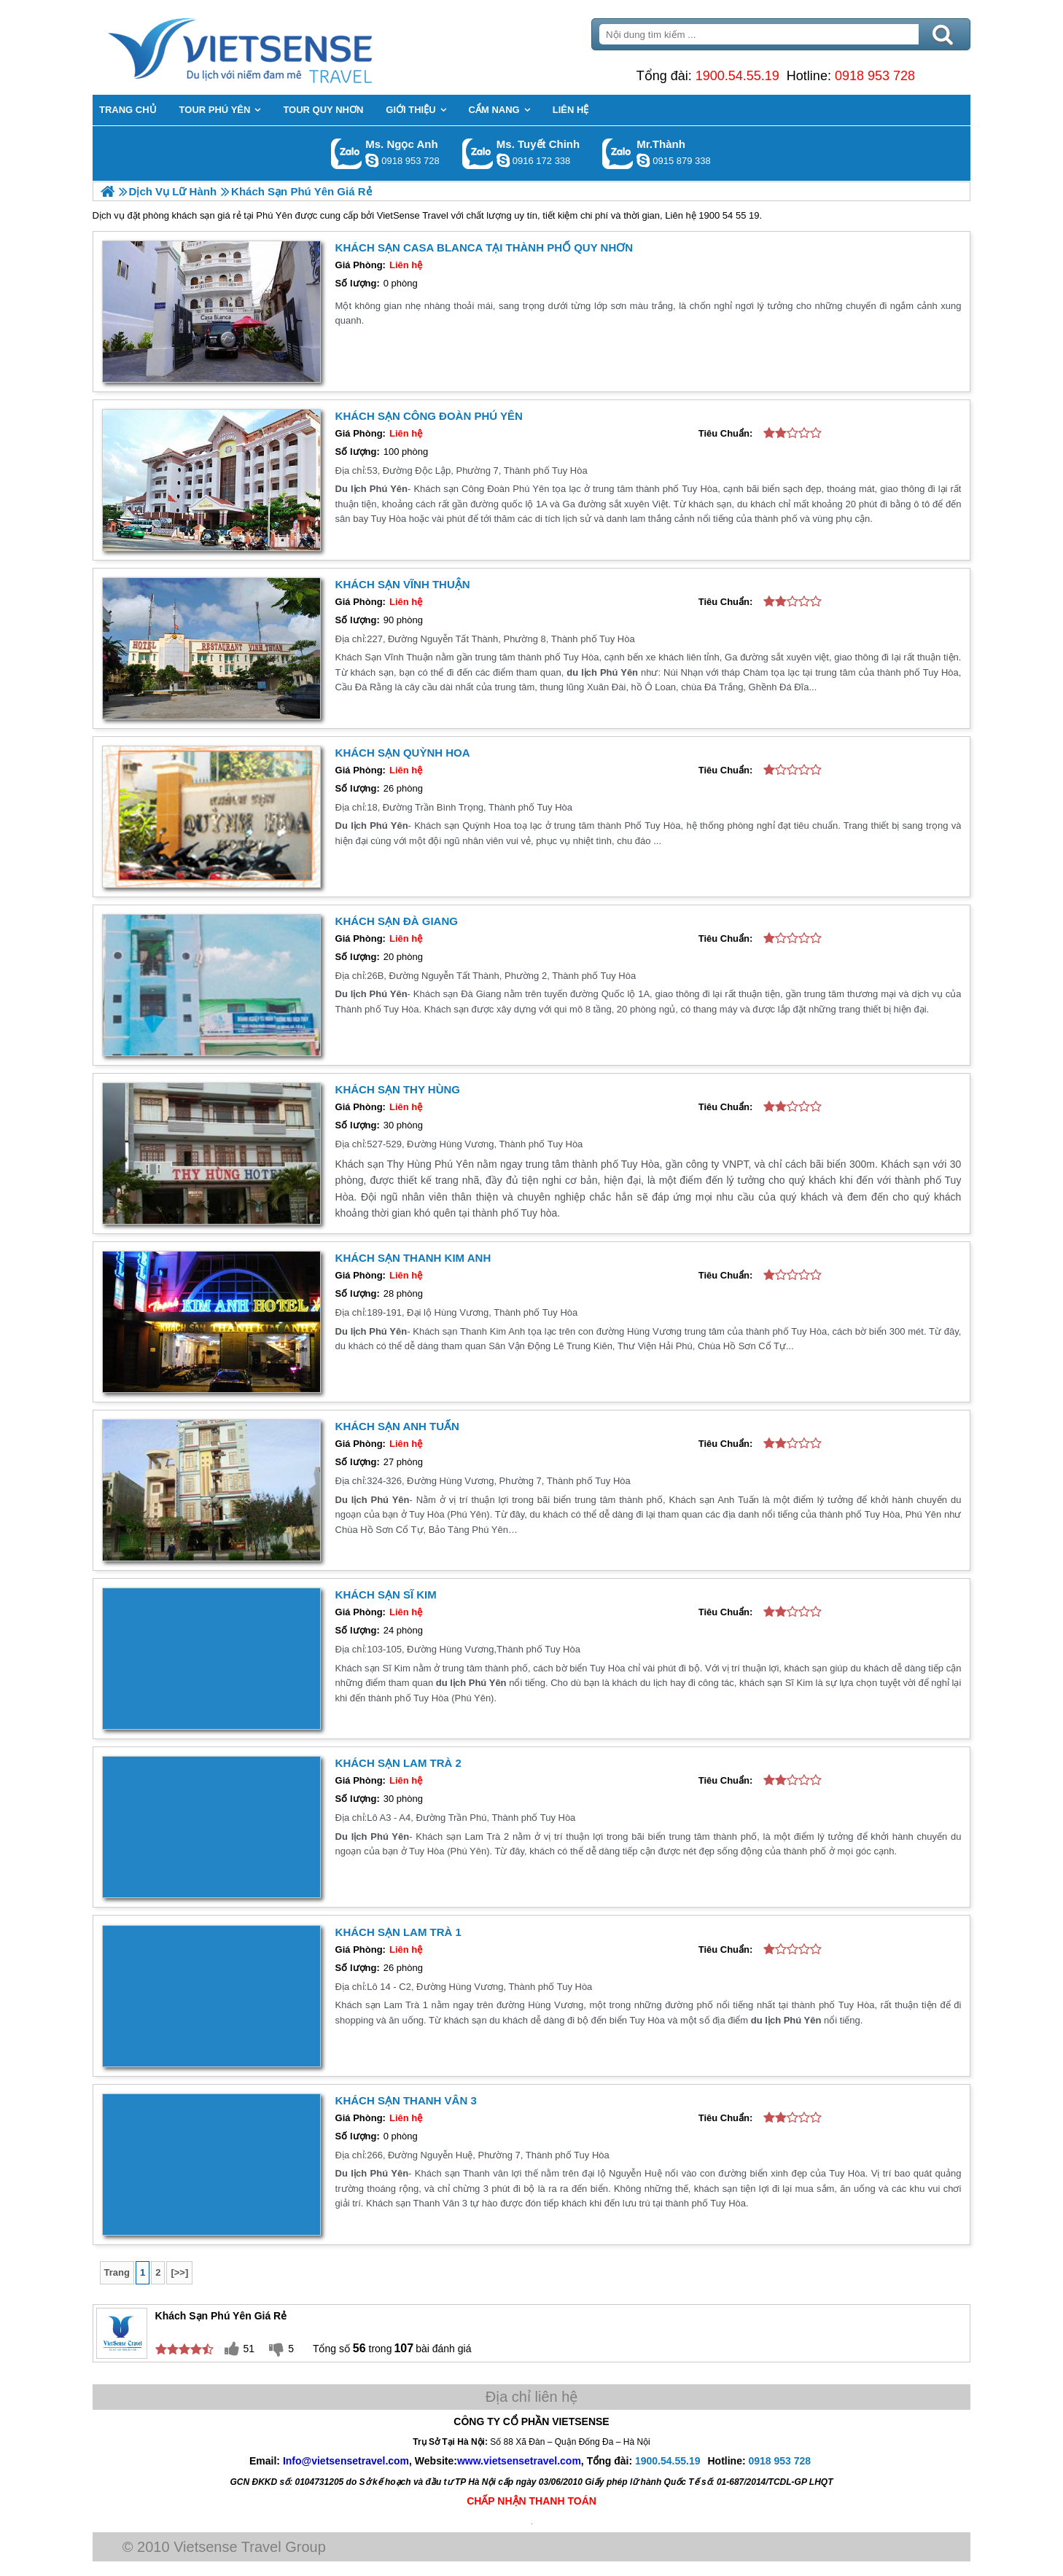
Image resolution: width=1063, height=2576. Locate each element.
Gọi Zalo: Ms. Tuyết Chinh (478, 153)
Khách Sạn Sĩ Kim (387, 1594)
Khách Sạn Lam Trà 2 (400, 1763)
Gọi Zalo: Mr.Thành (617, 153)
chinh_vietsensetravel (503, 160)
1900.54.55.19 (736, 76)
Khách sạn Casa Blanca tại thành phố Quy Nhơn (485, 247)
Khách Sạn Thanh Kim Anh (415, 1258)
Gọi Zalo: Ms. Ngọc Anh (346, 153)
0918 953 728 (874, 76)
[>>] (181, 2271)
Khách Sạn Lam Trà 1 (400, 1931)
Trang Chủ (278, 47)
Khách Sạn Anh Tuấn (399, 1426)
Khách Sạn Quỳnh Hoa (404, 752)
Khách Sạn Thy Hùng (399, 1089)
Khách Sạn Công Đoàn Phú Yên (430, 416)
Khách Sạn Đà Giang (398, 921)
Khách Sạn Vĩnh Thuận (404, 584)
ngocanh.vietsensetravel (372, 160)
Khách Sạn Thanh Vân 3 (407, 2099)
